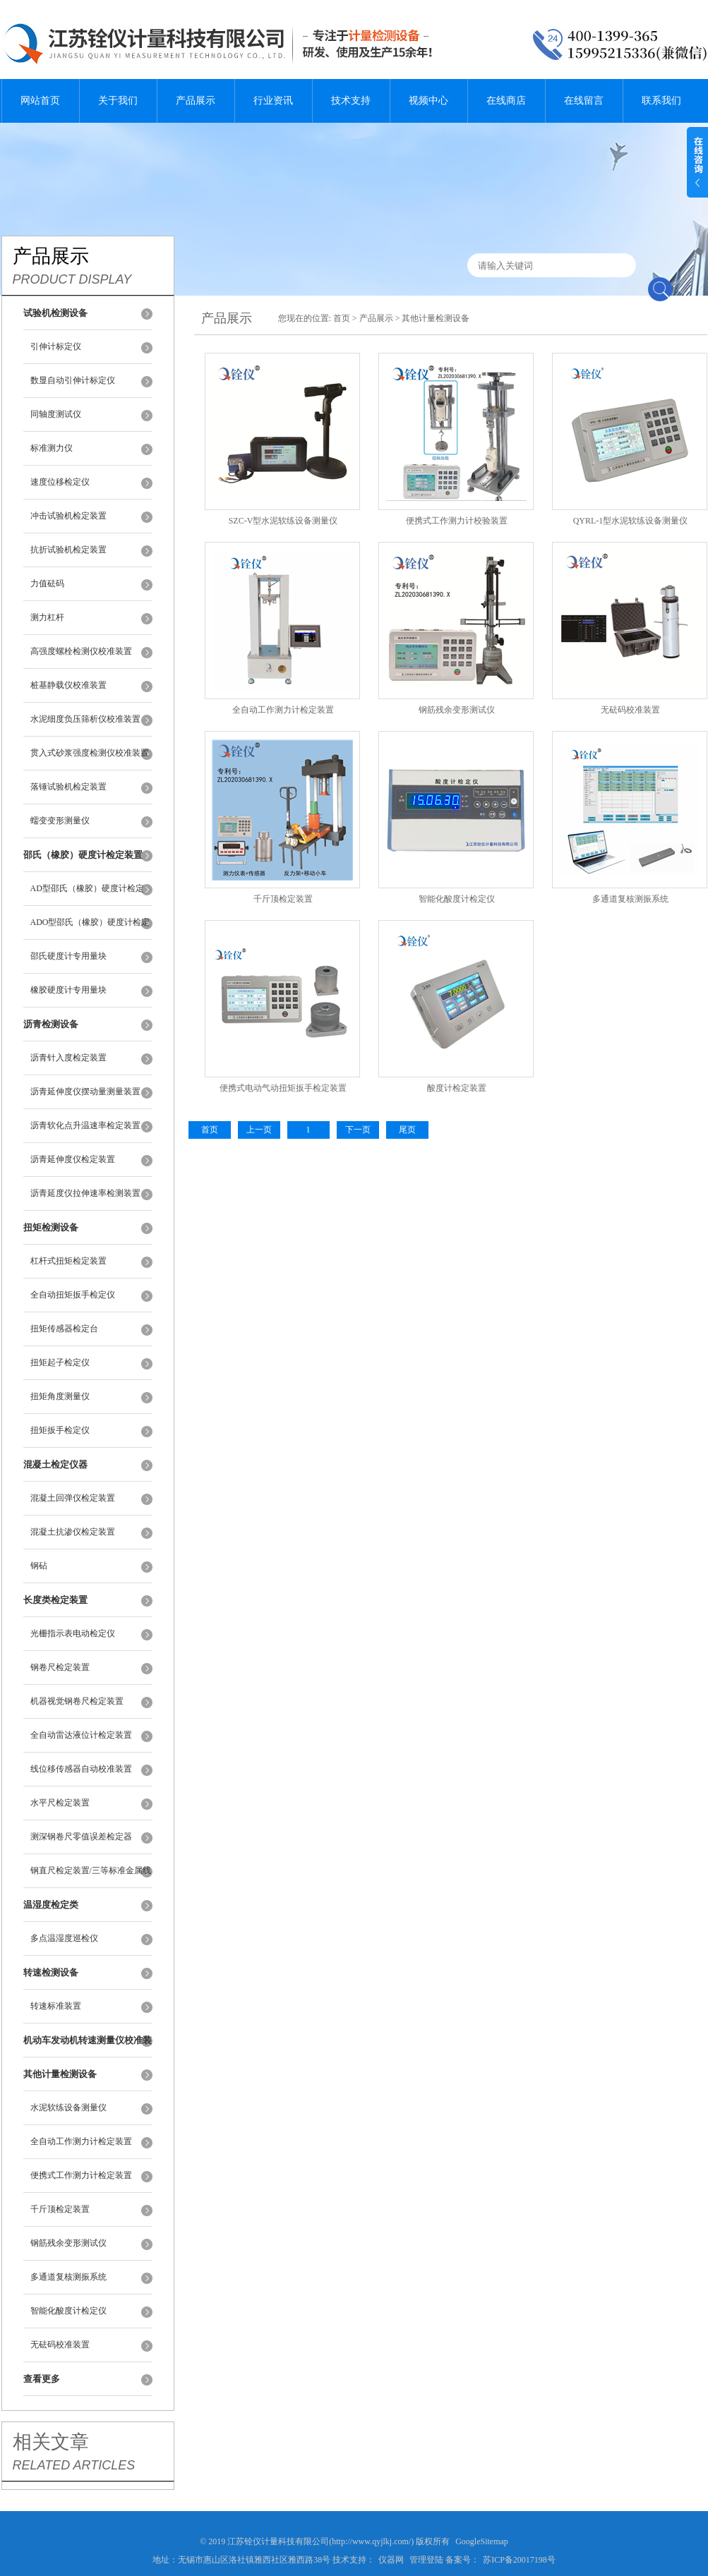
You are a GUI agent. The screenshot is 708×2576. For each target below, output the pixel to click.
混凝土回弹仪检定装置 (72, 1498)
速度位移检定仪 (60, 482)
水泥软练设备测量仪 (68, 2107)
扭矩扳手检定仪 (60, 1430)
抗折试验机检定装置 (68, 550)
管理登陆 (426, 2560)
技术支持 (351, 100)
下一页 (358, 1130)
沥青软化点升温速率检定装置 (85, 1125)
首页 (341, 318)
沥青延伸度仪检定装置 (72, 1159)
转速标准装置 (55, 2006)
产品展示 (195, 100)
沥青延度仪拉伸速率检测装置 (85, 1193)
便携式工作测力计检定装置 (81, 2175)
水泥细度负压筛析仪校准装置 (85, 719)
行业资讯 (273, 100)
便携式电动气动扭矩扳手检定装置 (283, 1088)
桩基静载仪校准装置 (68, 685)
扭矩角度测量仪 (60, 1396)
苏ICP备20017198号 (519, 2560)
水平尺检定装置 (60, 1803)
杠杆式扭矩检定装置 (68, 1261)
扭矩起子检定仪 (60, 1362)
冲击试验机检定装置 (68, 516)
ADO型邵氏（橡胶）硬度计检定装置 (90, 928)
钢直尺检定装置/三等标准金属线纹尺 (90, 1877)
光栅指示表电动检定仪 (72, 1633)
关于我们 (118, 100)
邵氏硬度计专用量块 (68, 956)
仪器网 (391, 2560)
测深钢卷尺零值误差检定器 (81, 1837)
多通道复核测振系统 (68, 2277)
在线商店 (506, 100)
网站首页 (40, 100)
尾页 (407, 1130)
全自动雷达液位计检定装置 (81, 1735)
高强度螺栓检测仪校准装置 (81, 651)
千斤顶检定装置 (60, 2209)
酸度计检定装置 (456, 1088)
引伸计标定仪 (55, 346)
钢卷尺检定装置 (60, 1667)
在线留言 (584, 100)
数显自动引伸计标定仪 (72, 380)
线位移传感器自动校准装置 (81, 1769)
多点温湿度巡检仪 (64, 1938)
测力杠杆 (47, 617)
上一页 (259, 1130)
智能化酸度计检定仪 (68, 2311)
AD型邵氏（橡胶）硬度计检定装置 (87, 894)
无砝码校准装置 (60, 2345)
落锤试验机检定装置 (68, 787)
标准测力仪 (51, 448)
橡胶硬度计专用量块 (68, 990)
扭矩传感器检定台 (64, 1329)
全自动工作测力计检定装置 (81, 2141)
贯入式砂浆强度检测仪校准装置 (89, 753)
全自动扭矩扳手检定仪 (72, 1295)
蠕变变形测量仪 (60, 821)
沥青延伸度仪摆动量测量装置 (85, 1091)
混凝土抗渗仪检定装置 (72, 1532)
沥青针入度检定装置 (68, 1058)
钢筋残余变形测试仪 (68, 2243)
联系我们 (661, 100)
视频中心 (428, 100)
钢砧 (38, 1566)
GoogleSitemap (481, 2541)
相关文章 (51, 2442)
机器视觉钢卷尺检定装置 (77, 1701)
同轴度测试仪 (55, 414)
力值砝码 (47, 583)
